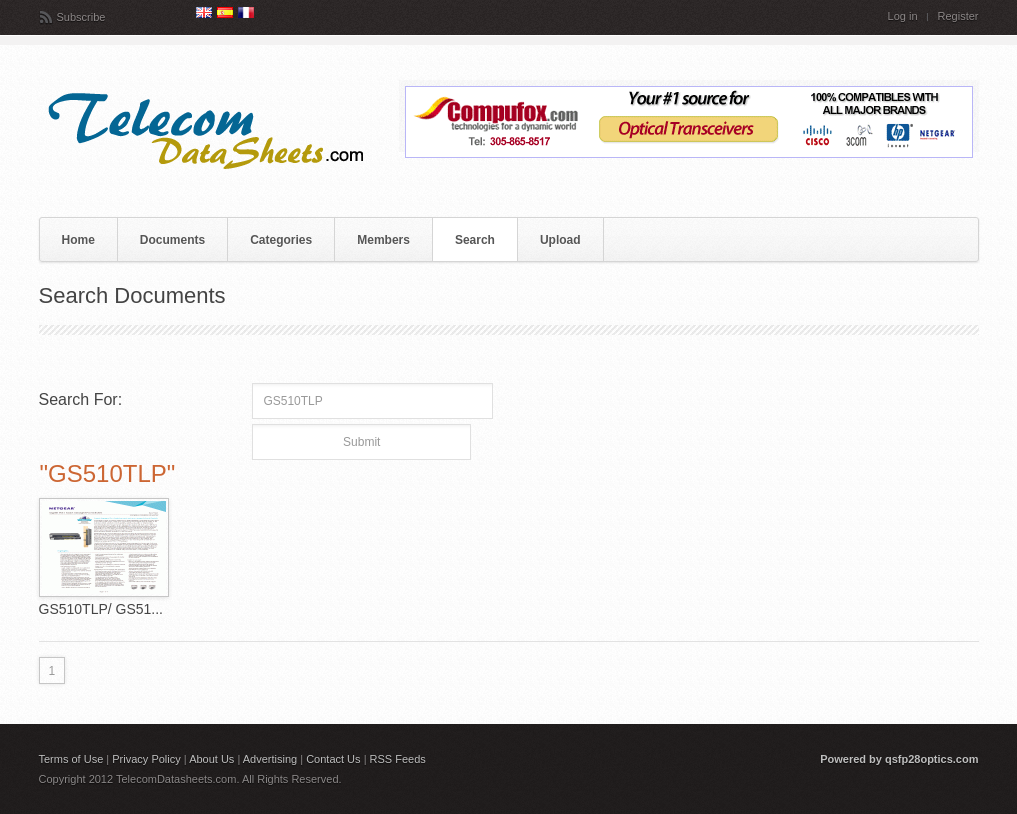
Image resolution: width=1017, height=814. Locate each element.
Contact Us (333, 759)
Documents (172, 240)
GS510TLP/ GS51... (101, 609)
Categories (281, 240)
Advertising (270, 759)
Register (958, 16)
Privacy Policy (146, 759)
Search (475, 240)
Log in (903, 16)
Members (383, 240)
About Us (211, 759)
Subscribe (81, 17)
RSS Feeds (398, 759)
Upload (560, 240)
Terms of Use (71, 759)
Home (78, 240)
